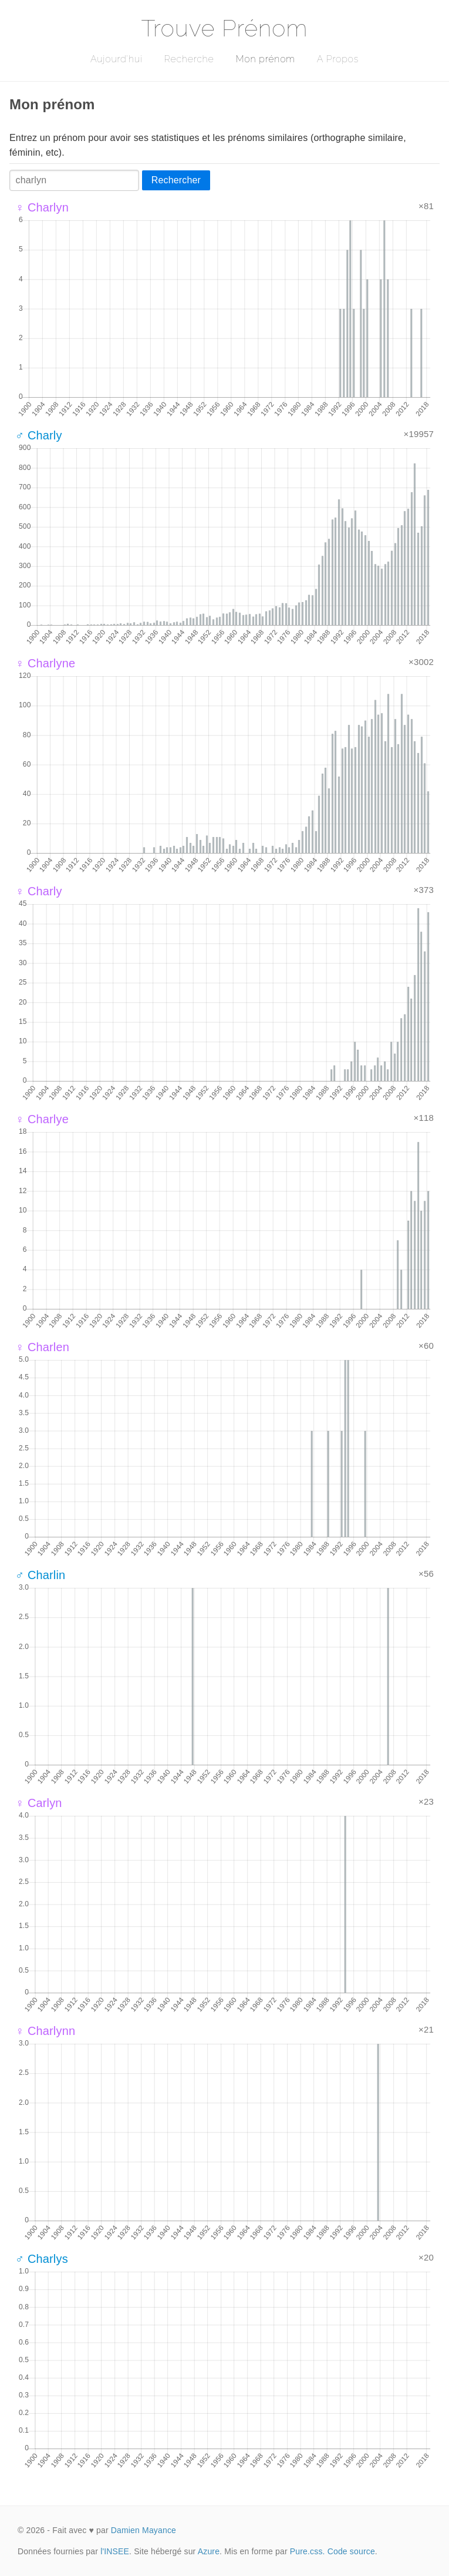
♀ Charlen (42, 1347)
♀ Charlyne (45, 663)
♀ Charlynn (45, 2030)
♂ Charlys (41, 2258)
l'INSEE (114, 2551)
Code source (351, 2551)
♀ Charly (38, 891)
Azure (209, 2551)
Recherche (189, 59)
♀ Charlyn (42, 207)
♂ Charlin (40, 1575)
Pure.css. (307, 2551)
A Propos (338, 59)
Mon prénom (265, 59)
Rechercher (176, 180)
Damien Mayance (143, 2530)
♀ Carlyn (38, 1802)
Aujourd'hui (116, 59)
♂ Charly (38, 435)
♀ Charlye (42, 1119)
